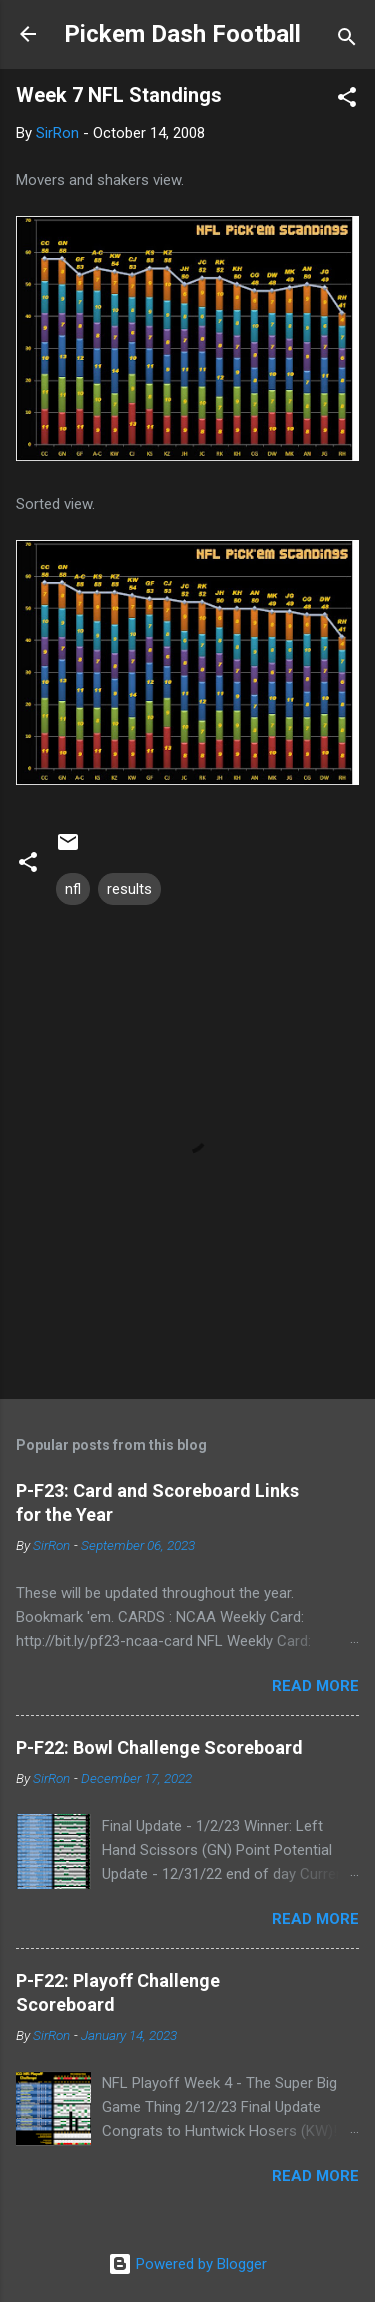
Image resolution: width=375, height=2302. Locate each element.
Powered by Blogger (187, 2264)
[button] (347, 100)
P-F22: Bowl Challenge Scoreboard (159, 1747)
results (129, 889)
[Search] (347, 40)
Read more (315, 1686)
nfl (73, 889)
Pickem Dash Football (182, 34)
